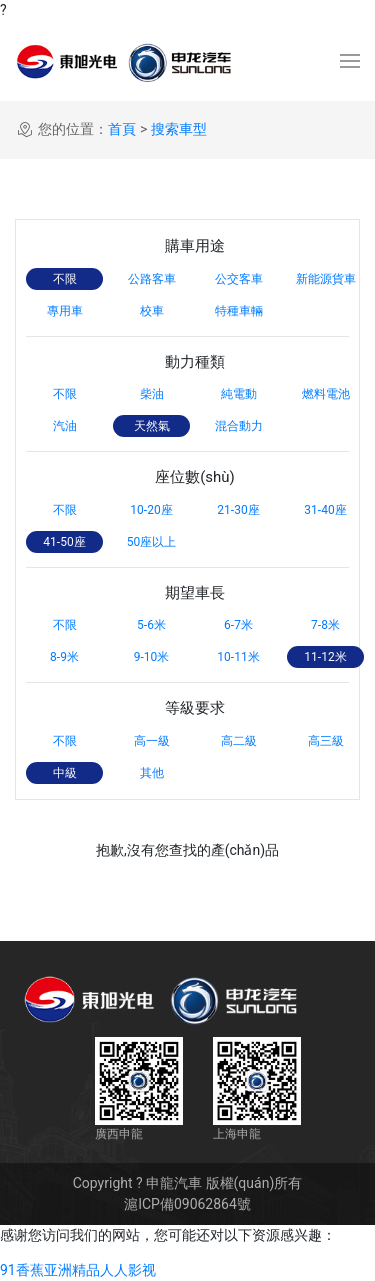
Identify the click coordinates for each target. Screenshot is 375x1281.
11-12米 (325, 657)
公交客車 (239, 279)
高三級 (326, 741)
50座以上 (152, 542)
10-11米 (238, 657)
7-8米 (325, 625)
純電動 (239, 394)
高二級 (239, 741)
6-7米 (238, 625)
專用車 (65, 311)
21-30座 (238, 510)
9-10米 (152, 657)
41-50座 (64, 542)
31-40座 (325, 510)
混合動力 (239, 426)
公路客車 (152, 279)
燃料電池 (326, 394)
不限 (65, 279)
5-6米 (151, 625)
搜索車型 (179, 129)
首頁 (122, 129)
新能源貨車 (326, 279)
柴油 (152, 394)
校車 (152, 311)
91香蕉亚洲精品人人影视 (78, 1270)
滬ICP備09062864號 (187, 1204)
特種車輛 (239, 311)
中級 (65, 773)
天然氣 (152, 426)
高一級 (152, 741)
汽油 (65, 426)
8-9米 (64, 657)
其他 (152, 773)
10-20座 (151, 510)
